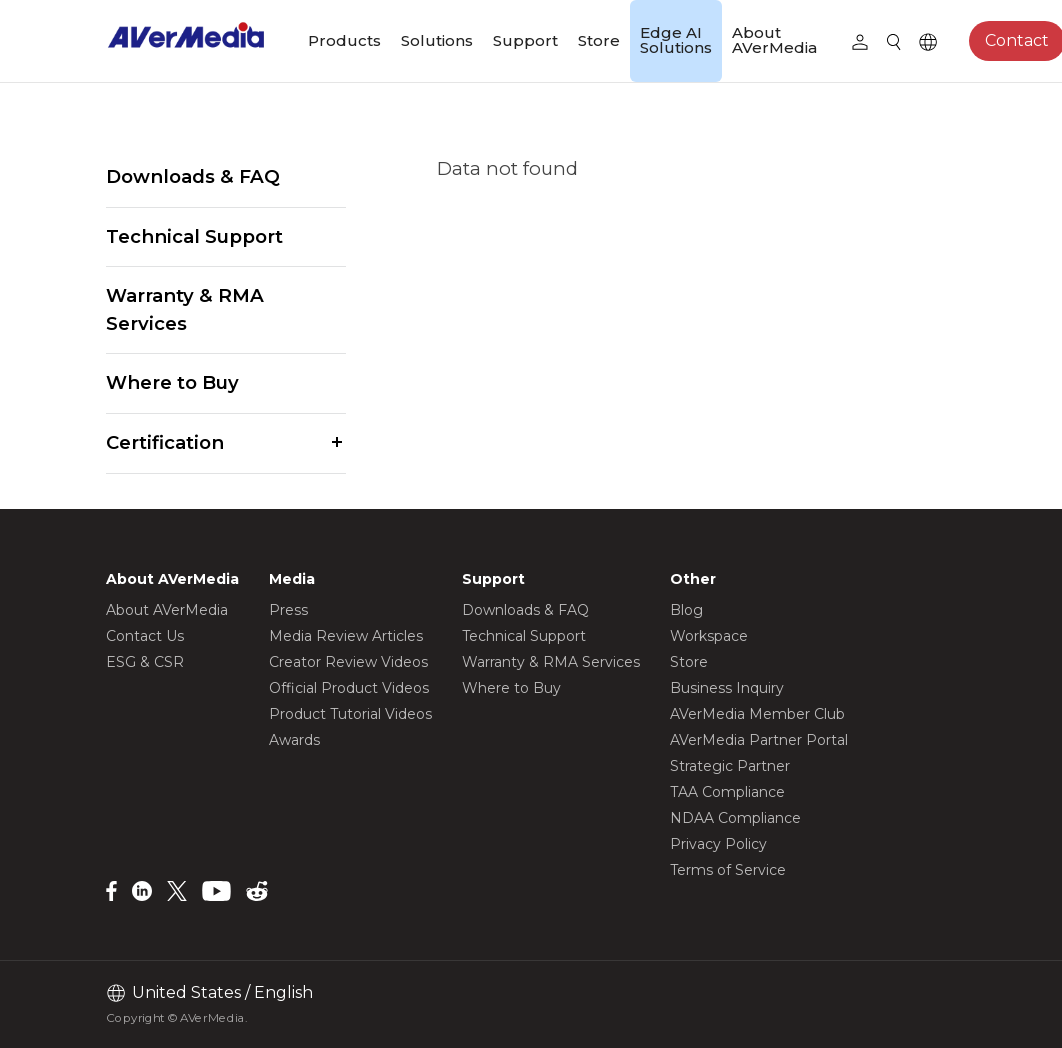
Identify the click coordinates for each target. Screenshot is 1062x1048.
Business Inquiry (727, 688)
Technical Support (194, 236)
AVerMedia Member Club (757, 714)
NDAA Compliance (735, 818)
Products (344, 40)
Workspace (709, 636)
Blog (686, 610)
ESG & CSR (145, 662)
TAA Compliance (727, 792)
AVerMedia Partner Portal (759, 740)
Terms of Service (728, 870)
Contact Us (145, 636)
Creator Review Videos (348, 662)
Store (599, 40)
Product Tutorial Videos (350, 714)
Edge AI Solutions (676, 40)
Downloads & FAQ (193, 176)
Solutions (437, 40)
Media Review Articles (346, 636)
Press (288, 610)
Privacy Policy (718, 844)
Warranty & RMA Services (185, 309)
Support (525, 40)
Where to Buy (172, 382)
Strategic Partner (730, 766)
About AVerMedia (774, 40)
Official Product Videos (349, 688)
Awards (294, 740)
